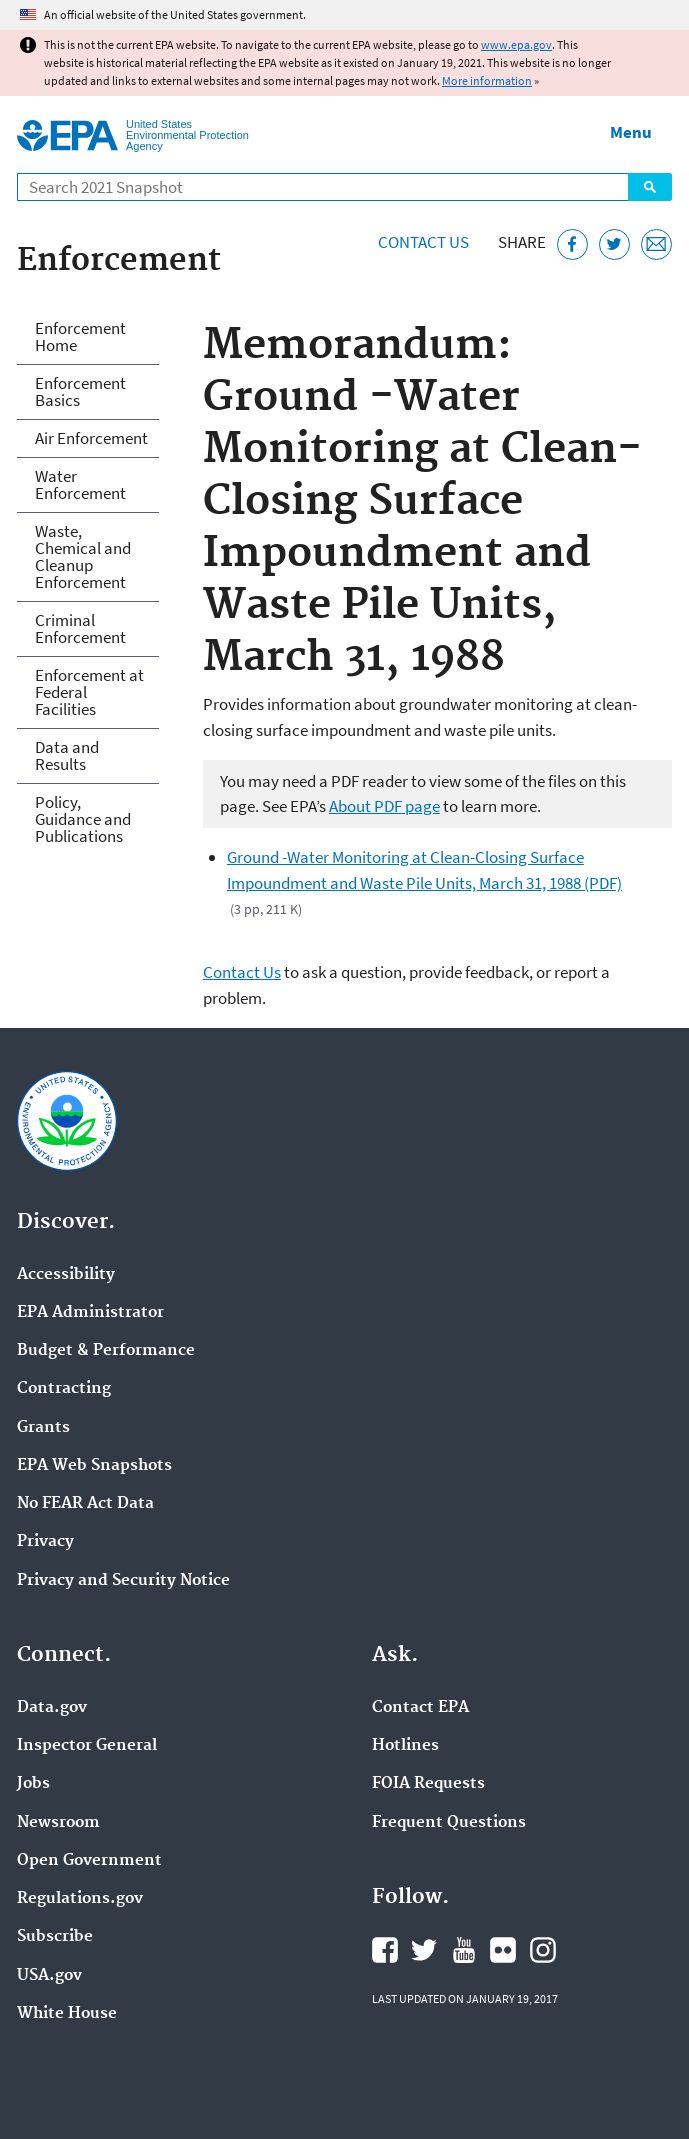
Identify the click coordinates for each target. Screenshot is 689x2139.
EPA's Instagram (543, 1950)
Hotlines (405, 1746)
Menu (631, 132)
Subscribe (55, 1937)
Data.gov (52, 1708)
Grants (43, 1428)
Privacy (45, 1542)
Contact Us (423, 242)
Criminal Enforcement (80, 628)
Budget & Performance (106, 1351)
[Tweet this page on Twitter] (614, 244)
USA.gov (49, 1976)
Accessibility (66, 1275)
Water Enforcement (80, 484)
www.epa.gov (516, 44)
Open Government (89, 1861)
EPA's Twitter (424, 1950)
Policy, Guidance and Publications (83, 819)
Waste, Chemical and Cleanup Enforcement (83, 556)
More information (487, 80)
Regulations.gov (80, 1899)
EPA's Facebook (385, 1950)
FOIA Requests (428, 1784)
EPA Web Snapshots (94, 1466)
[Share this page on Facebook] (572, 244)
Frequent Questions (449, 1823)
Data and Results (67, 755)
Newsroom (58, 1823)
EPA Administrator (90, 1313)
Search (650, 187)
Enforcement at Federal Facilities (89, 692)
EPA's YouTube (464, 1950)
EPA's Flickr (503, 1950)
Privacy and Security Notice (123, 1581)
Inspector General (87, 1746)
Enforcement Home (80, 336)
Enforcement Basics (80, 391)
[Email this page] (656, 244)
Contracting (64, 1389)
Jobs (33, 1784)
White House (67, 2014)
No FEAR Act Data (85, 1504)
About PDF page (384, 806)
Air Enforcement (91, 438)
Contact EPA (420, 1708)
